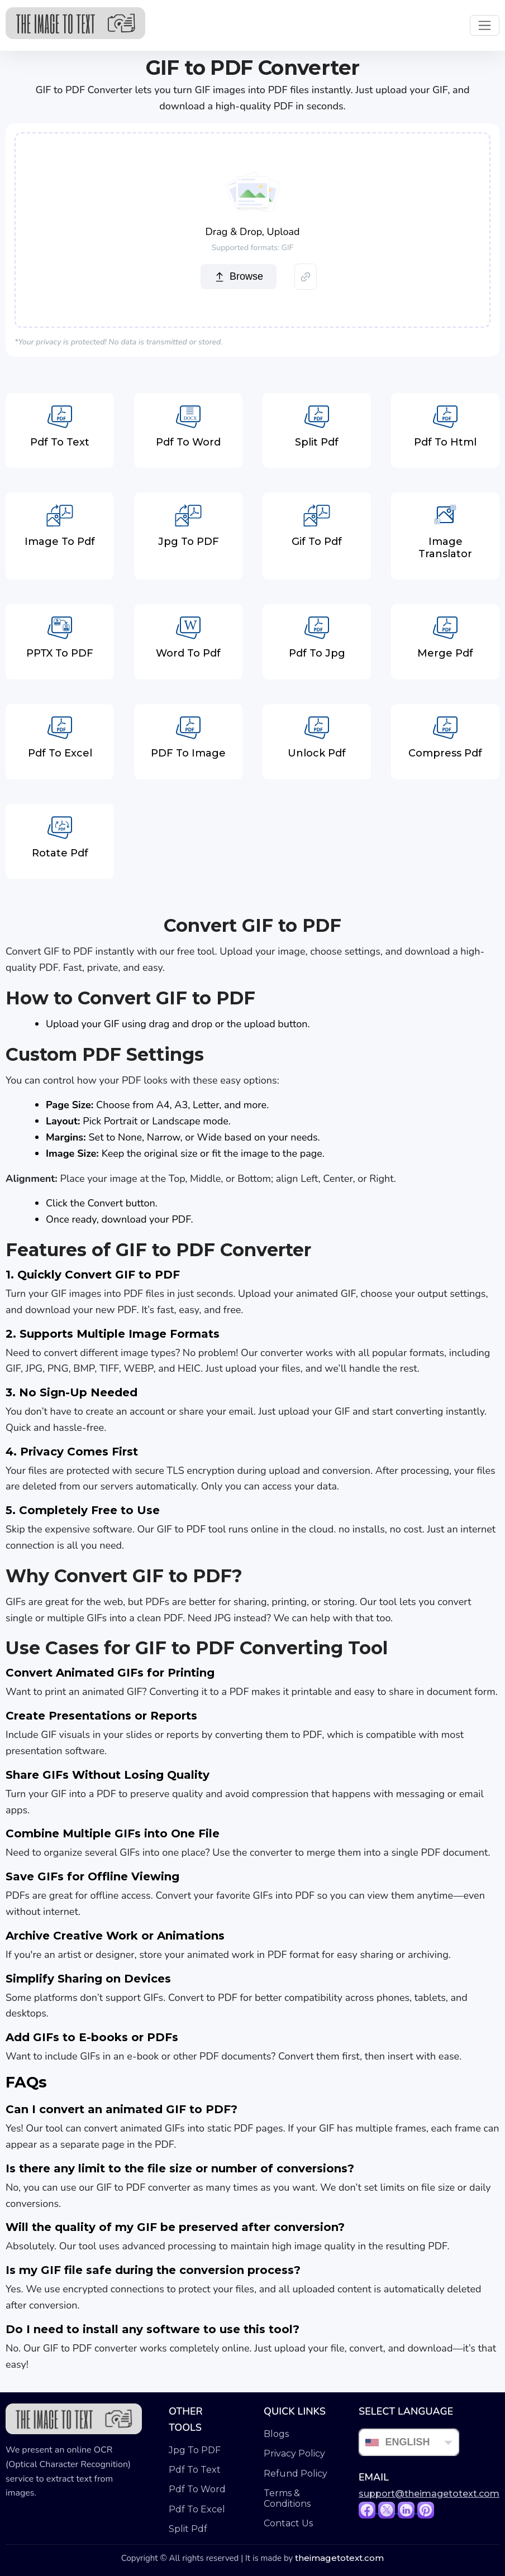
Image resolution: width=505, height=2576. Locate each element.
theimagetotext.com (339, 2558)
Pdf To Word (197, 2489)
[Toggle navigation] (484, 25)
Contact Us (288, 2523)
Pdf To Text (195, 2469)
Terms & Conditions (287, 2498)
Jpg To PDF (195, 2450)
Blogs (276, 2434)
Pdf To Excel (197, 2509)
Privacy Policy (294, 2453)
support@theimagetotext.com (429, 2493)
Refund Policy (295, 2473)
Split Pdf (188, 2529)
